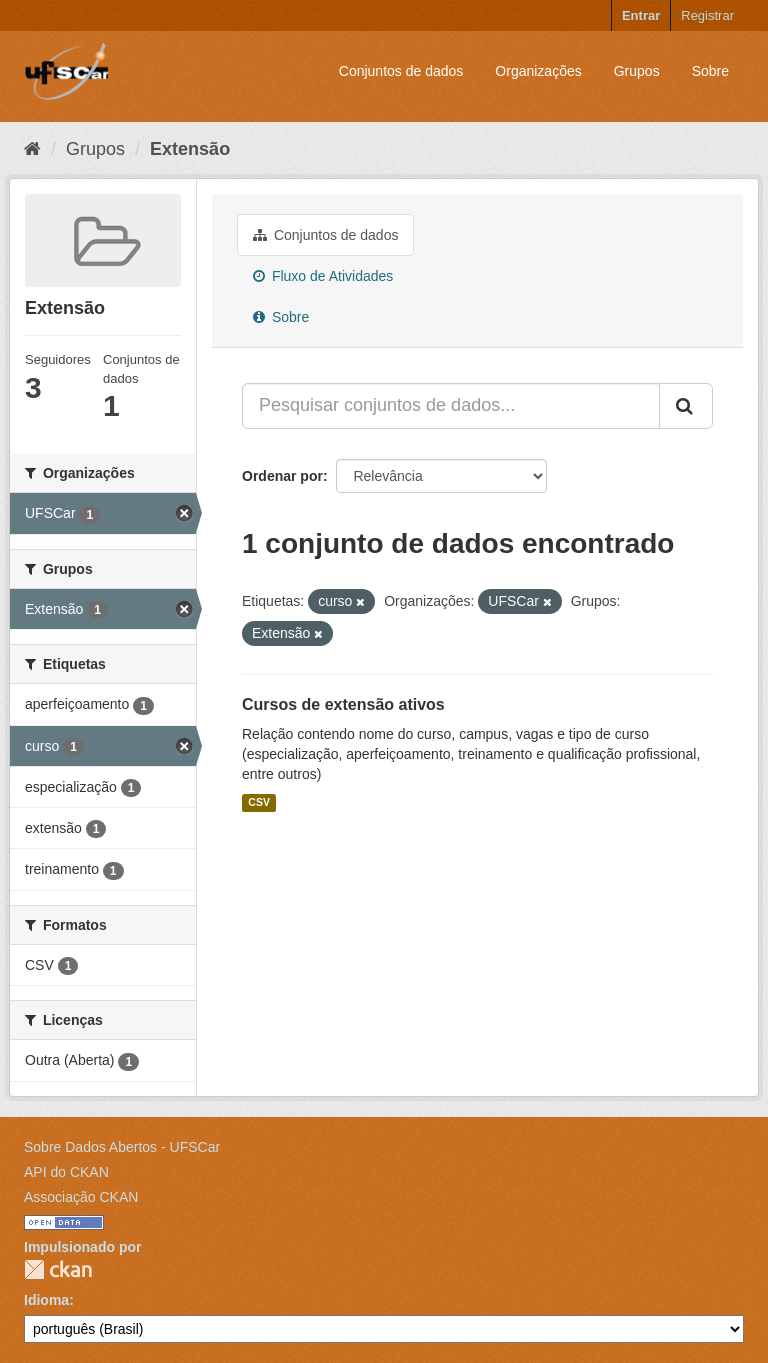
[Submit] (686, 406)
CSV (259, 803)
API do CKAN (66, 1172)
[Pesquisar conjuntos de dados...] (451, 406)
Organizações (538, 71)
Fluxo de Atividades (323, 276)
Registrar (707, 15)
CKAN (58, 1269)
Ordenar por (282, 476)
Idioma (46, 1300)
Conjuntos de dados (401, 71)
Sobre (710, 71)
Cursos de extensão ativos (343, 704)
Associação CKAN (81, 1197)
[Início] (32, 149)
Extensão (190, 149)
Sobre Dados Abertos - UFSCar (122, 1147)
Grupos (637, 71)
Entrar (641, 15)
